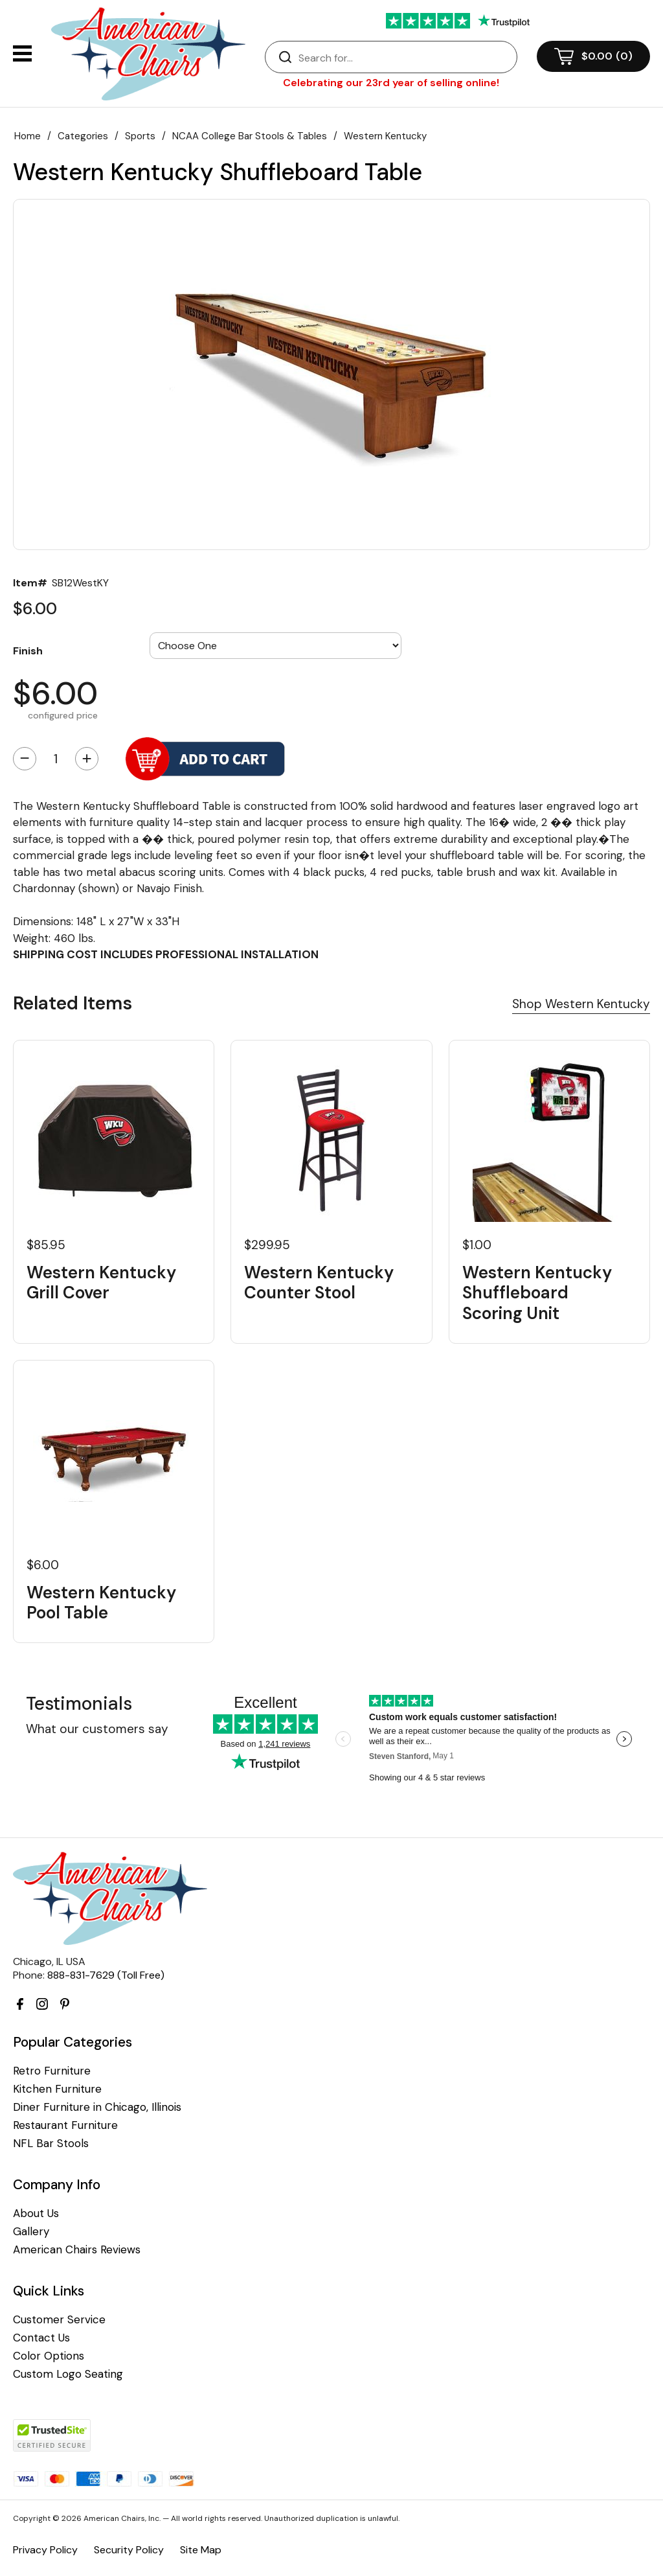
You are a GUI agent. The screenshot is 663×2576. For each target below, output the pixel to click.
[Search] (404, 57)
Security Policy (129, 2550)
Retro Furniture (52, 2070)
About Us (36, 2213)
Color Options (48, 2356)
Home (27, 136)
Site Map (200, 2550)
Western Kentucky (385, 136)
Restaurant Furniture (65, 2125)
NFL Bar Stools (51, 2143)
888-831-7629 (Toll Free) (105, 1975)
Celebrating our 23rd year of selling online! (391, 82)
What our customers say (97, 1729)
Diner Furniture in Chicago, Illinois (97, 2107)
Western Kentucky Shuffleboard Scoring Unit (537, 1293)
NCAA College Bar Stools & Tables (249, 136)
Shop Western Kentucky (581, 1004)
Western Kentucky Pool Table (101, 1603)
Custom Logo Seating (68, 2374)
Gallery (31, 2231)
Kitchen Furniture (57, 2089)
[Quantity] (55, 758)
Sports (140, 136)
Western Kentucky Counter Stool (319, 1283)
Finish (28, 650)
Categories (83, 136)
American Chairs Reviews (76, 2249)
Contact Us (41, 2337)
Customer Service (59, 2319)
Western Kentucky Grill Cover (101, 1283)
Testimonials (79, 1704)
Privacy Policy (45, 2550)
